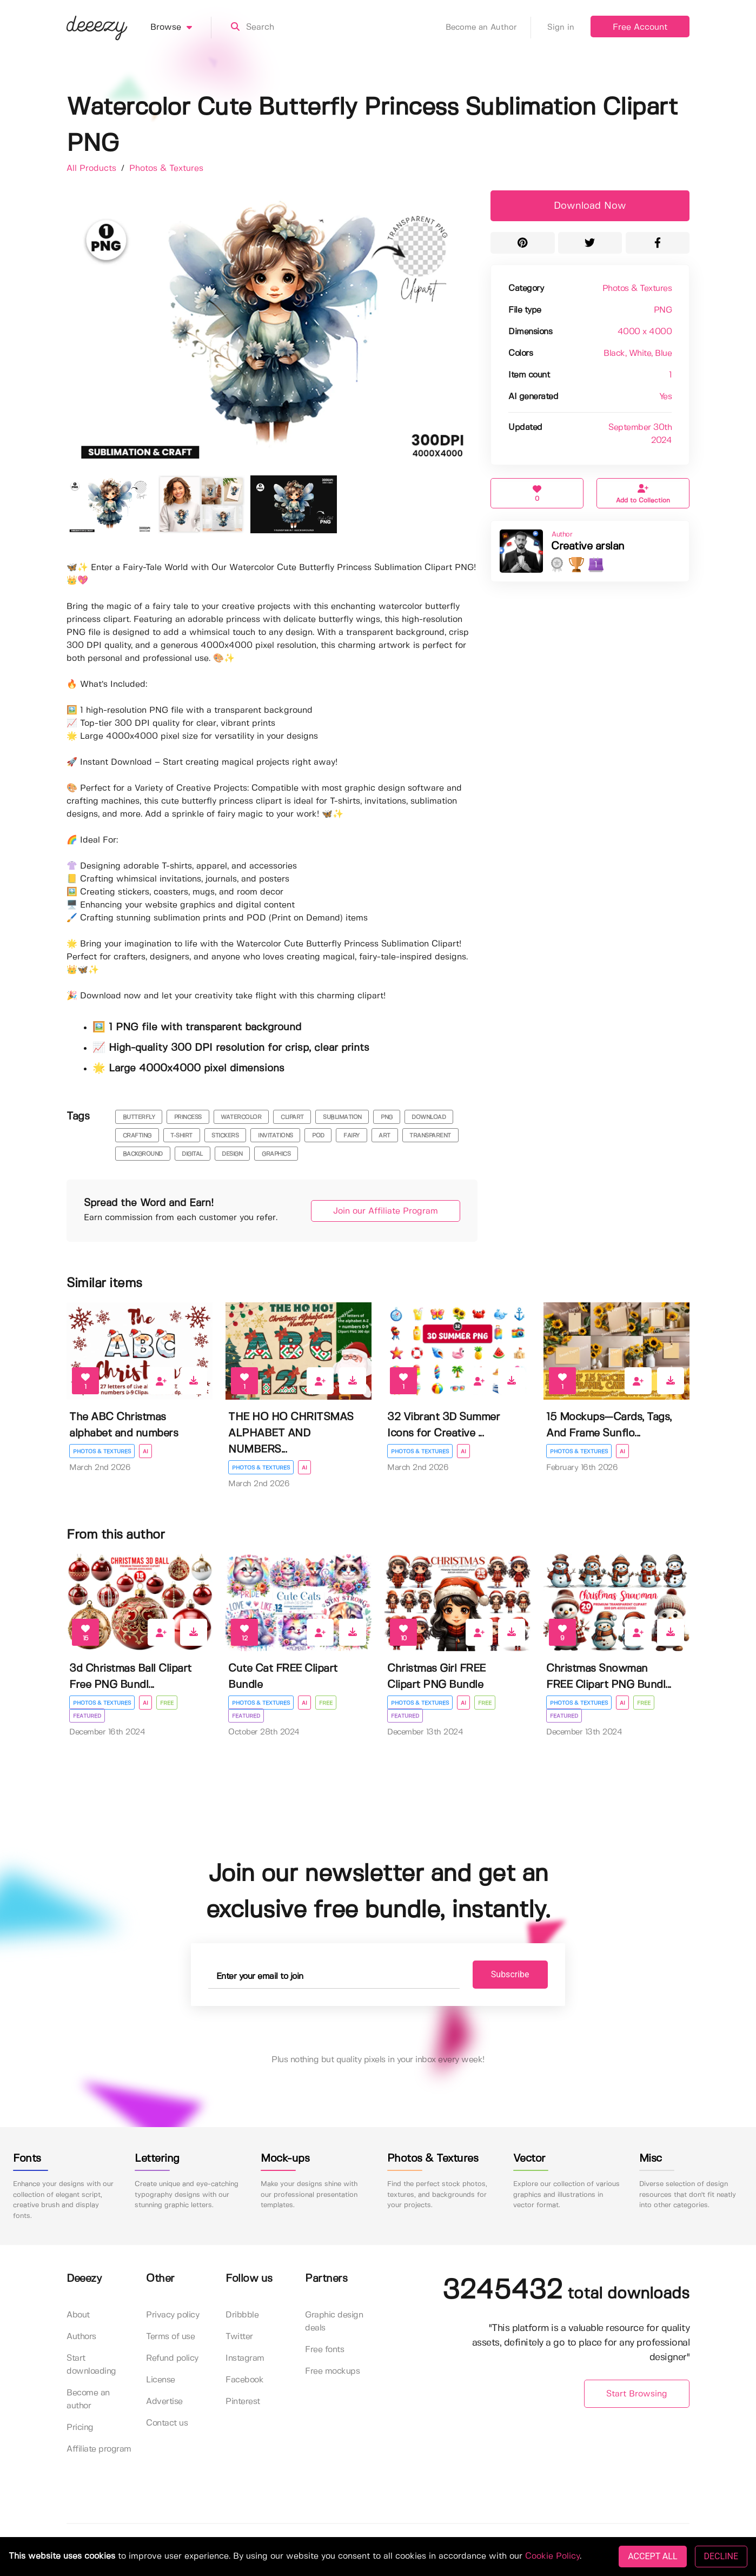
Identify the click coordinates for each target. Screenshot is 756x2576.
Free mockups (332, 2371)
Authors (81, 2337)
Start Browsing (636, 2394)
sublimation (342, 1117)
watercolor (241, 1117)
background (143, 1154)
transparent (430, 1135)
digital (192, 1154)
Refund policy (172, 2358)
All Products (93, 168)
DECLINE (721, 2556)
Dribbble (242, 2315)
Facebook (244, 2380)
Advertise (164, 2402)
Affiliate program (99, 2449)
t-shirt (181, 1135)
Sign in (560, 27)
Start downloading (91, 2364)
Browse (180, 27)
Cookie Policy (552, 2556)
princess (188, 1117)
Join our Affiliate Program (385, 1211)
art (384, 1135)
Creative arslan (588, 546)
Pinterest (243, 2402)
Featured (87, 1716)
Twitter (239, 2337)
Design (232, 1154)
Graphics (276, 1154)
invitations (275, 1135)
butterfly (139, 1117)
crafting (137, 1135)
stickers (224, 1135)
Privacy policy (172, 2315)
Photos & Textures (166, 168)
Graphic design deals (334, 2321)
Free (167, 1703)
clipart (292, 1117)
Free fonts (324, 2350)
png (387, 1117)
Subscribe (510, 1974)
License (160, 2380)
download (429, 1117)
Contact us (167, 2423)
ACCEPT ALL (652, 2556)
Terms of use (170, 2337)
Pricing (80, 2427)
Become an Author (488, 27)
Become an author (88, 2399)
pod (318, 1135)
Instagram (245, 2358)
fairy (351, 1135)
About (78, 2315)
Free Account (640, 27)
